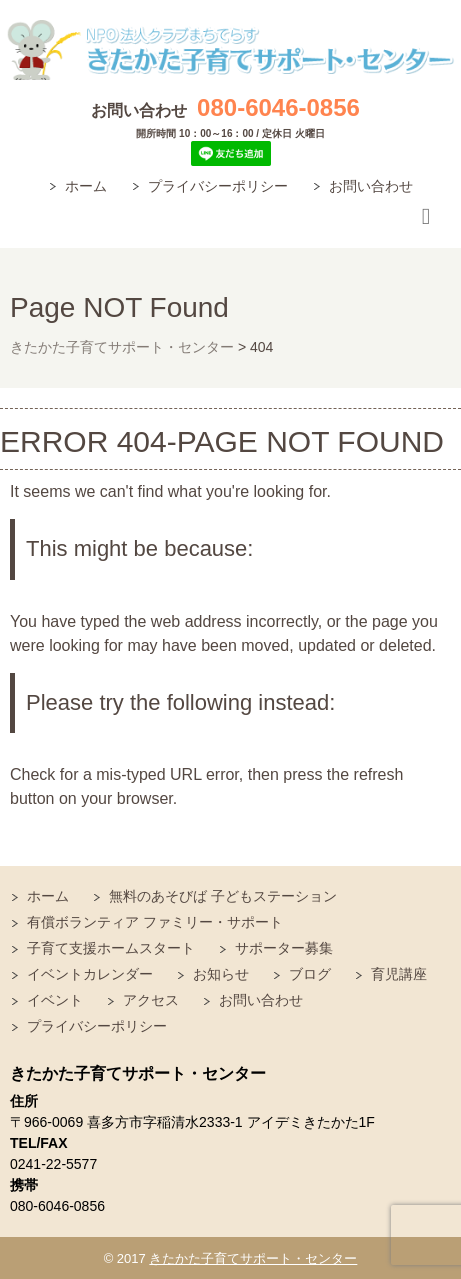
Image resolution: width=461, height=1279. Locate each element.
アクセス (151, 1000)
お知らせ (221, 974)
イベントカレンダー (90, 974)
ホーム (86, 186)
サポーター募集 (284, 948)
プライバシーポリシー (218, 186)
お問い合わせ (371, 186)
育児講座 (399, 974)
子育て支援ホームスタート (111, 948)
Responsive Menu (426, 217)
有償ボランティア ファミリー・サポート (155, 922)
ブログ (310, 974)
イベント (55, 1000)
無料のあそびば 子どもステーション (223, 896)
